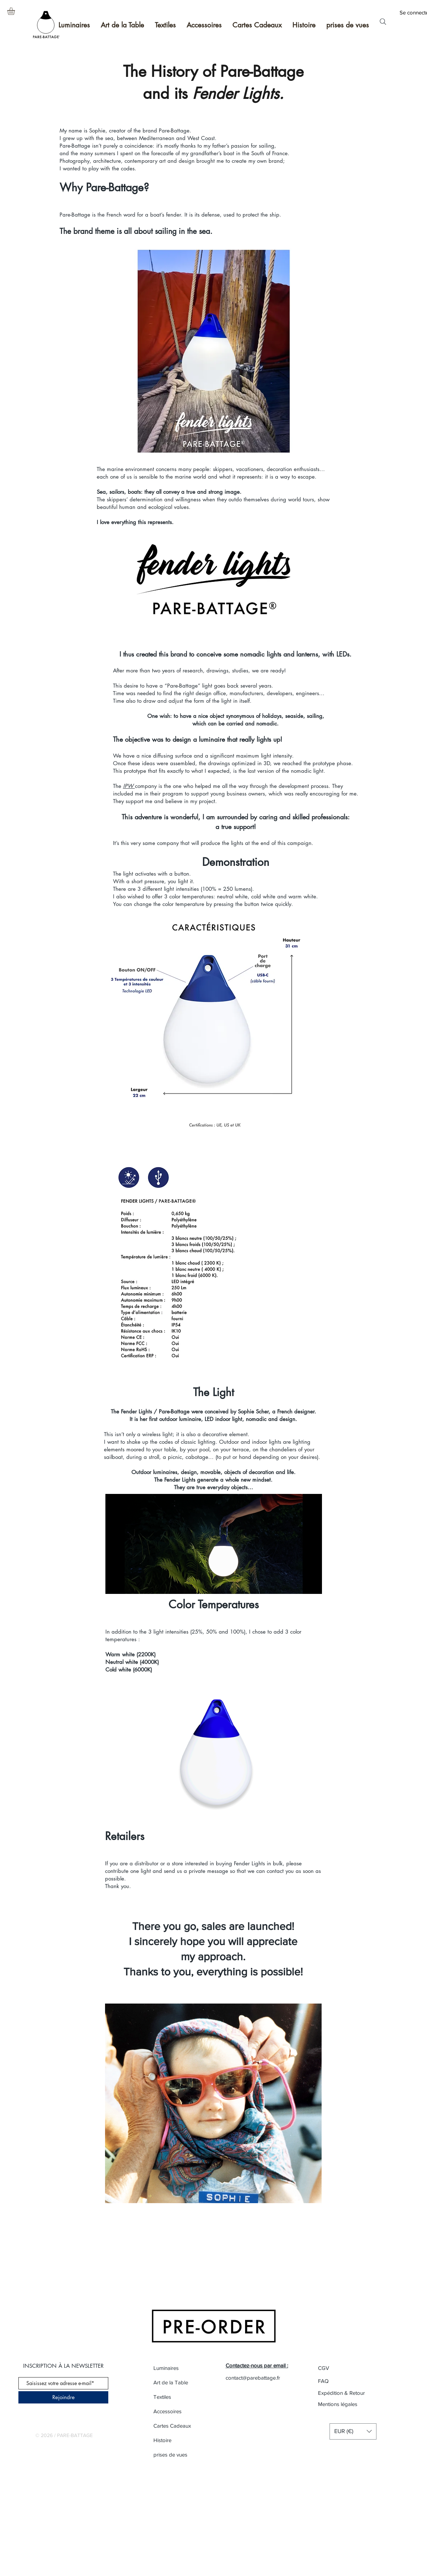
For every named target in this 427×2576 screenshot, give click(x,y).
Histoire (162, 2440)
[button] (15, 11)
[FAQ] (324, 2381)
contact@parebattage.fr (253, 2378)
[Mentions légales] (341, 2404)
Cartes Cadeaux (172, 2426)
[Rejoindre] (63, 2397)
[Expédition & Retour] (341, 2392)
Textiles (162, 2397)
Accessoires (167, 2411)
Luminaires (166, 2368)
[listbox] (353, 2431)
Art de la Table (170, 2382)
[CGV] (343, 2368)
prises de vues (170, 2454)
